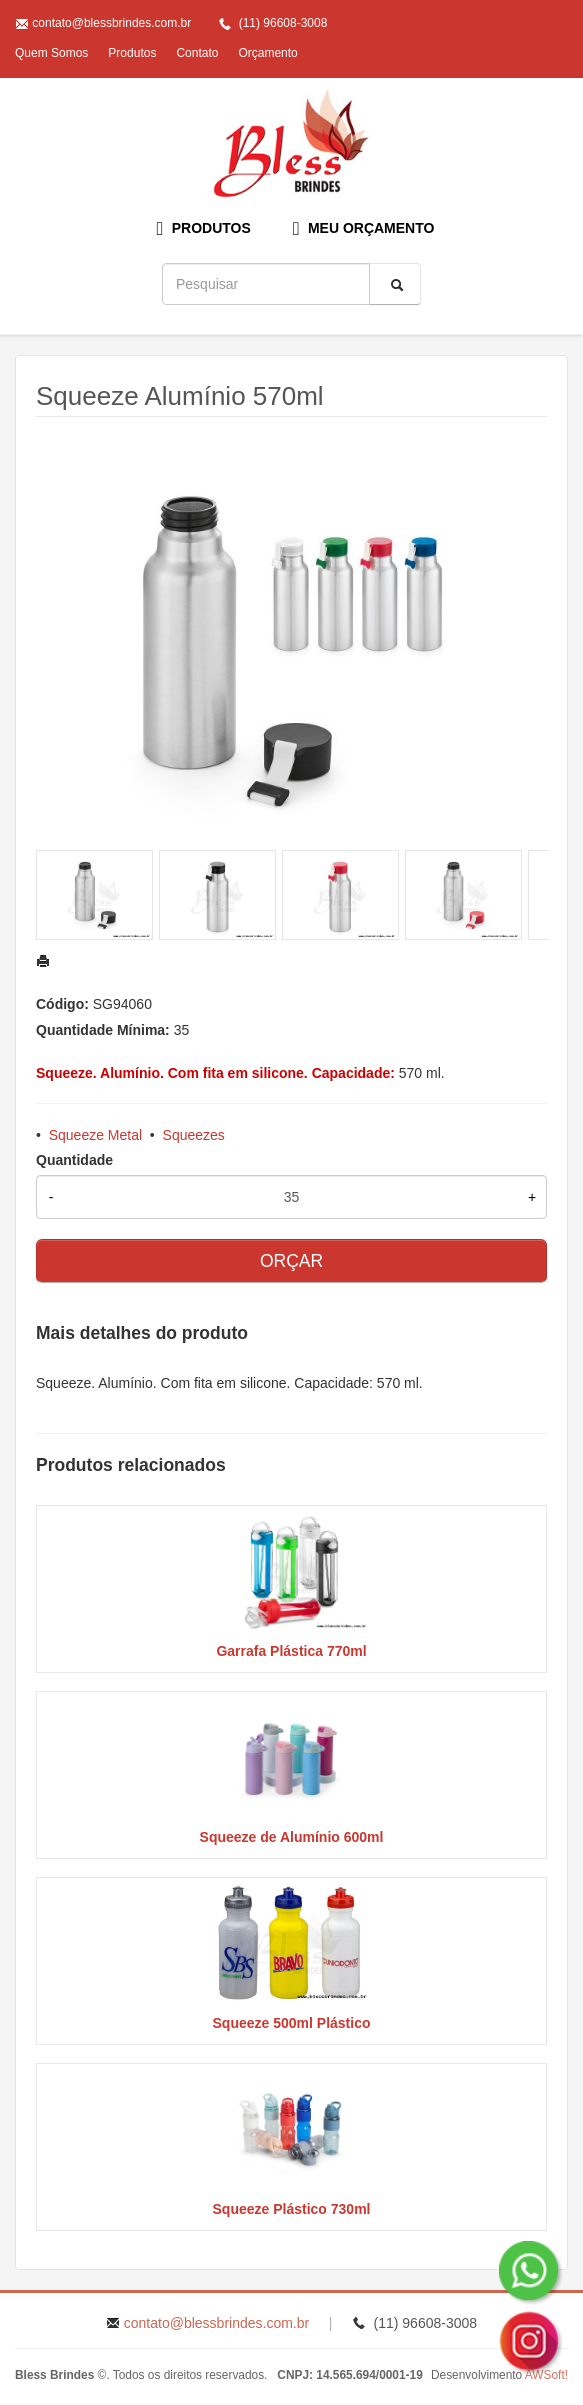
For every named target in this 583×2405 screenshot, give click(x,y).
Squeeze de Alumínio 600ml (292, 1837)
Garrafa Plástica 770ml (291, 1651)
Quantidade (74, 1160)
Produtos (132, 53)
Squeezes (194, 1135)
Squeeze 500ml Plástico (292, 2023)
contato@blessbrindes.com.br (111, 23)
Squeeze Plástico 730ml (292, 2209)
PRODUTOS (204, 228)
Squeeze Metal (95, 1135)
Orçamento (267, 53)
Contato (197, 53)
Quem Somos (51, 53)
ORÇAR (291, 1261)
